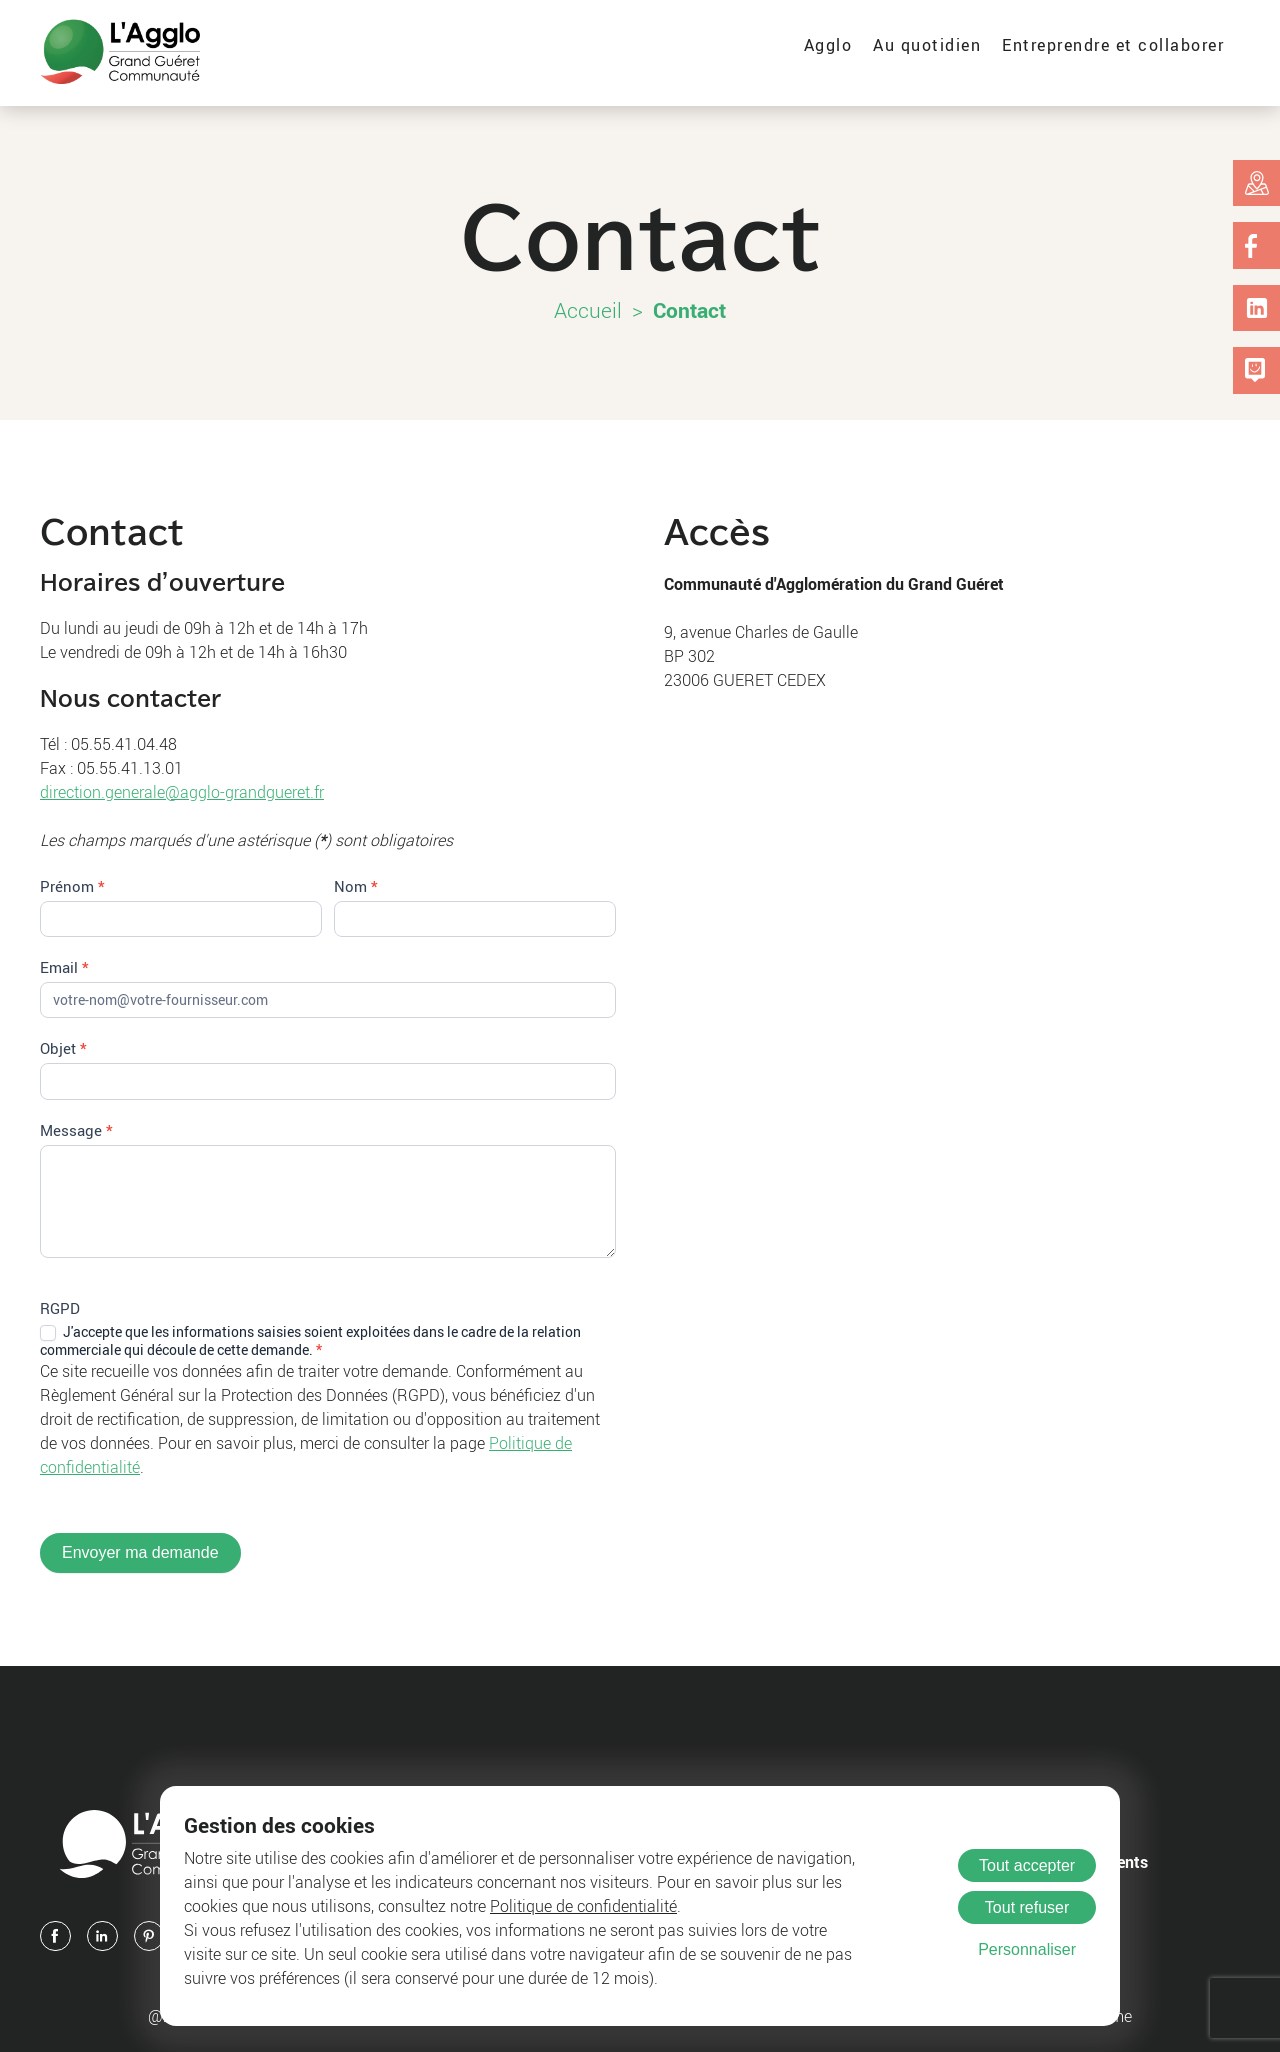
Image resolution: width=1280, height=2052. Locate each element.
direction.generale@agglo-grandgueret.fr (182, 792)
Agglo (828, 45)
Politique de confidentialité (583, 1906)
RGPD (60, 1308)
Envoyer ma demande (140, 1552)
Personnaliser (1027, 1949)
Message (76, 1130)
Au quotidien (927, 45)
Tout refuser (1027, 1907)
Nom (356, 886)
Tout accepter (1027, 1865)
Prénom (72, 886)
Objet (63, 1048)
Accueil (588, 310)
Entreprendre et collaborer (1113, 45)
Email (64, 967)
